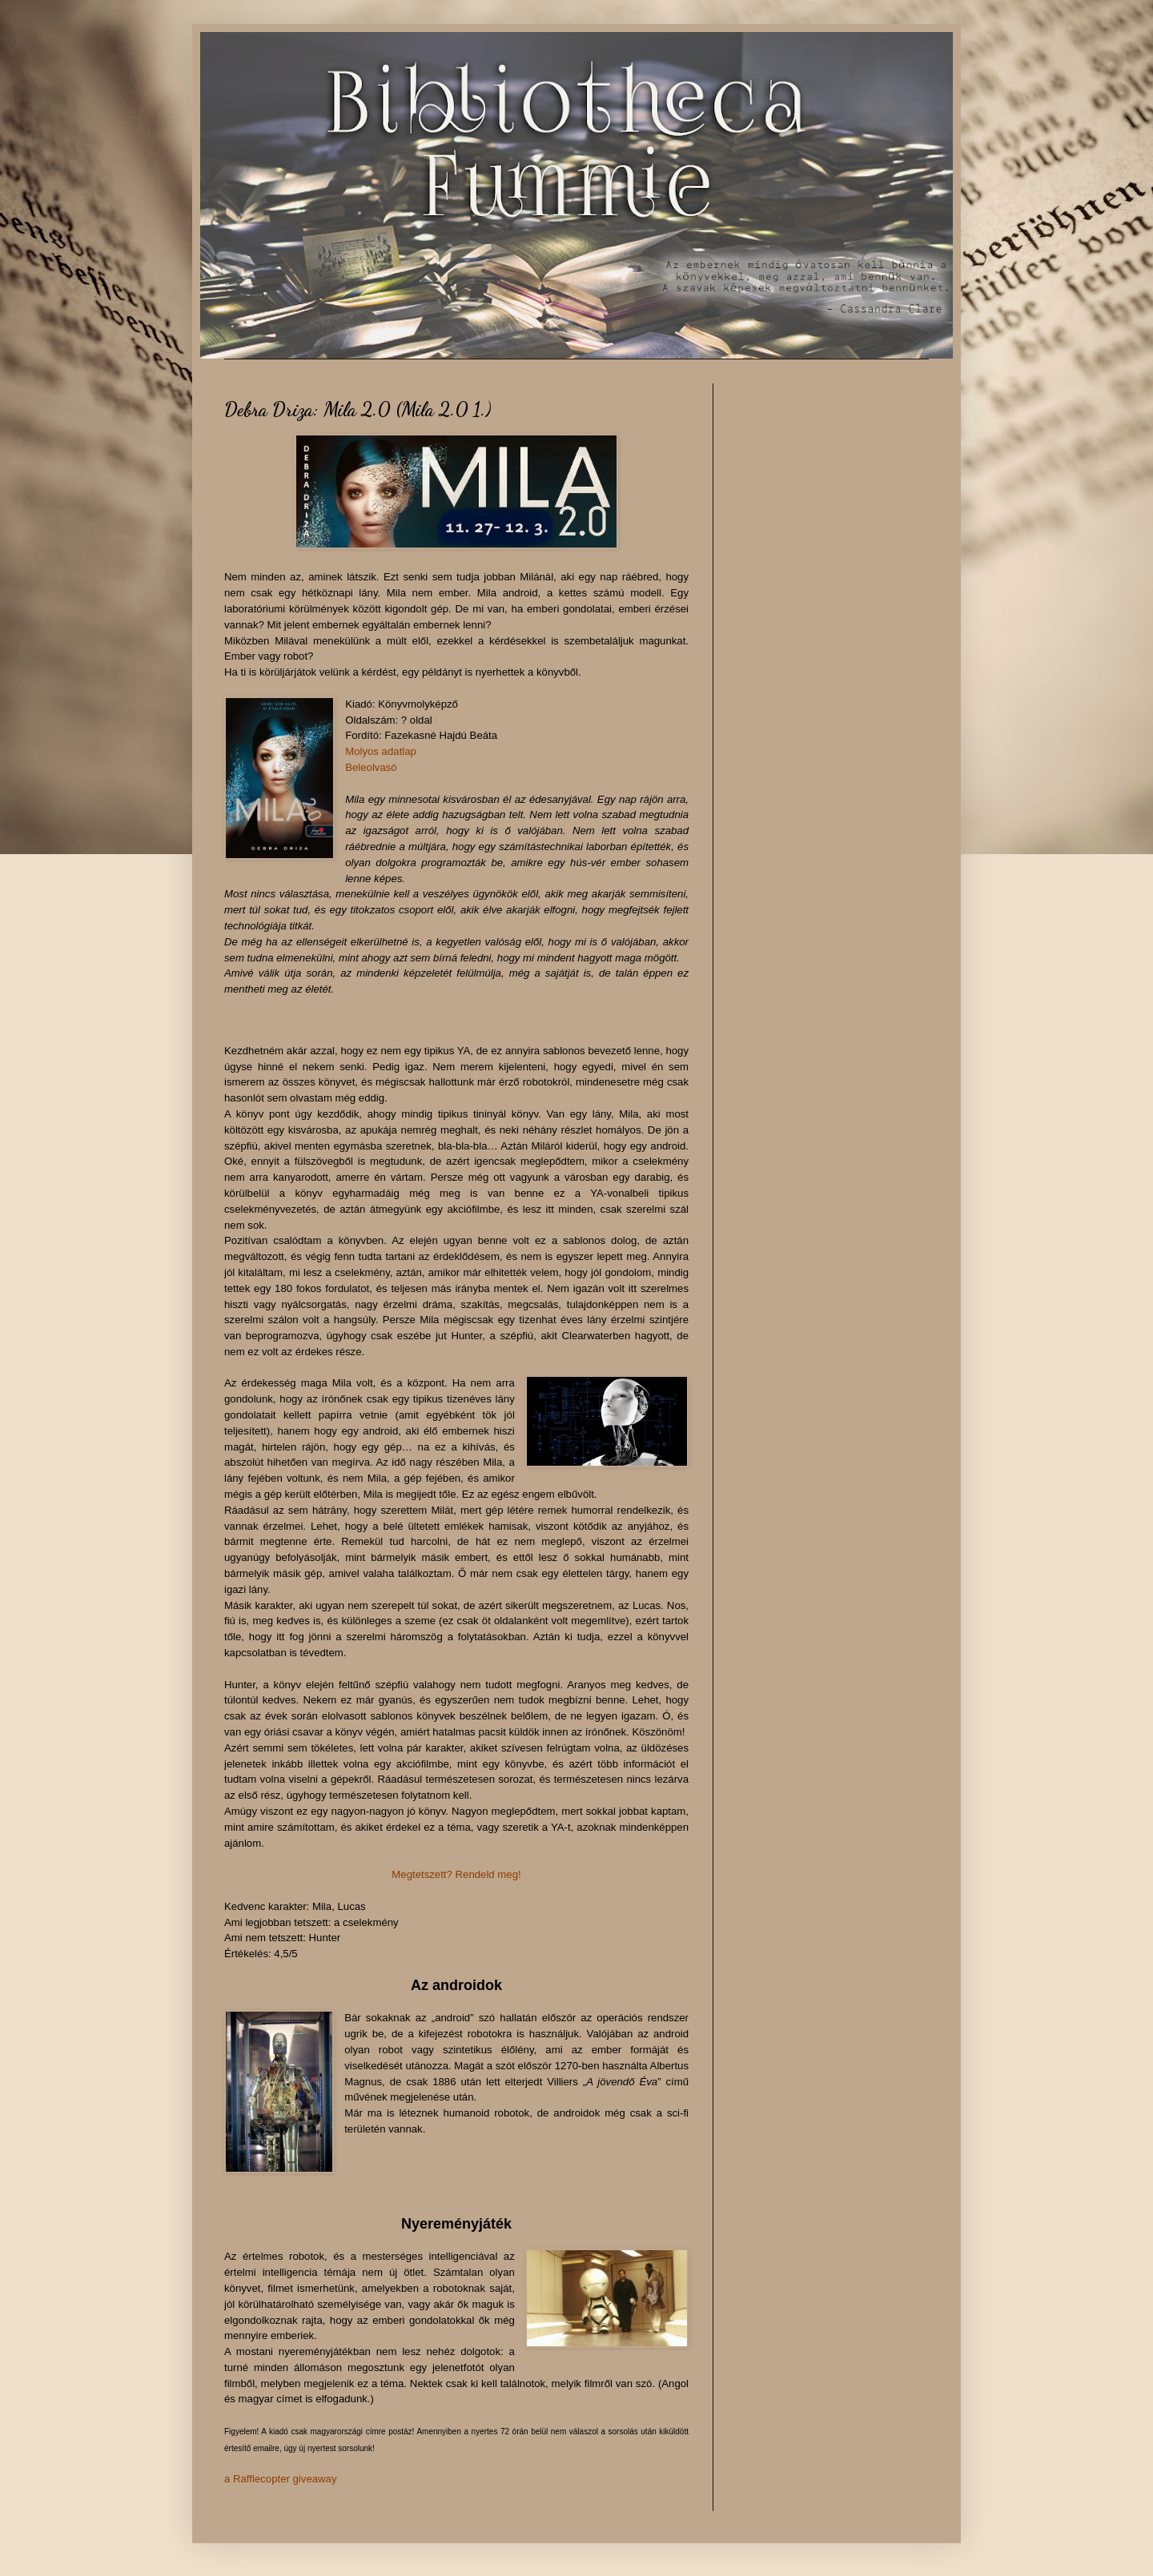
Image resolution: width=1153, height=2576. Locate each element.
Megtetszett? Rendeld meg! (456, 1874)
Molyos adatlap (380, 751)
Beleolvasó (371, 767)
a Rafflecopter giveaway (280, 2479)
